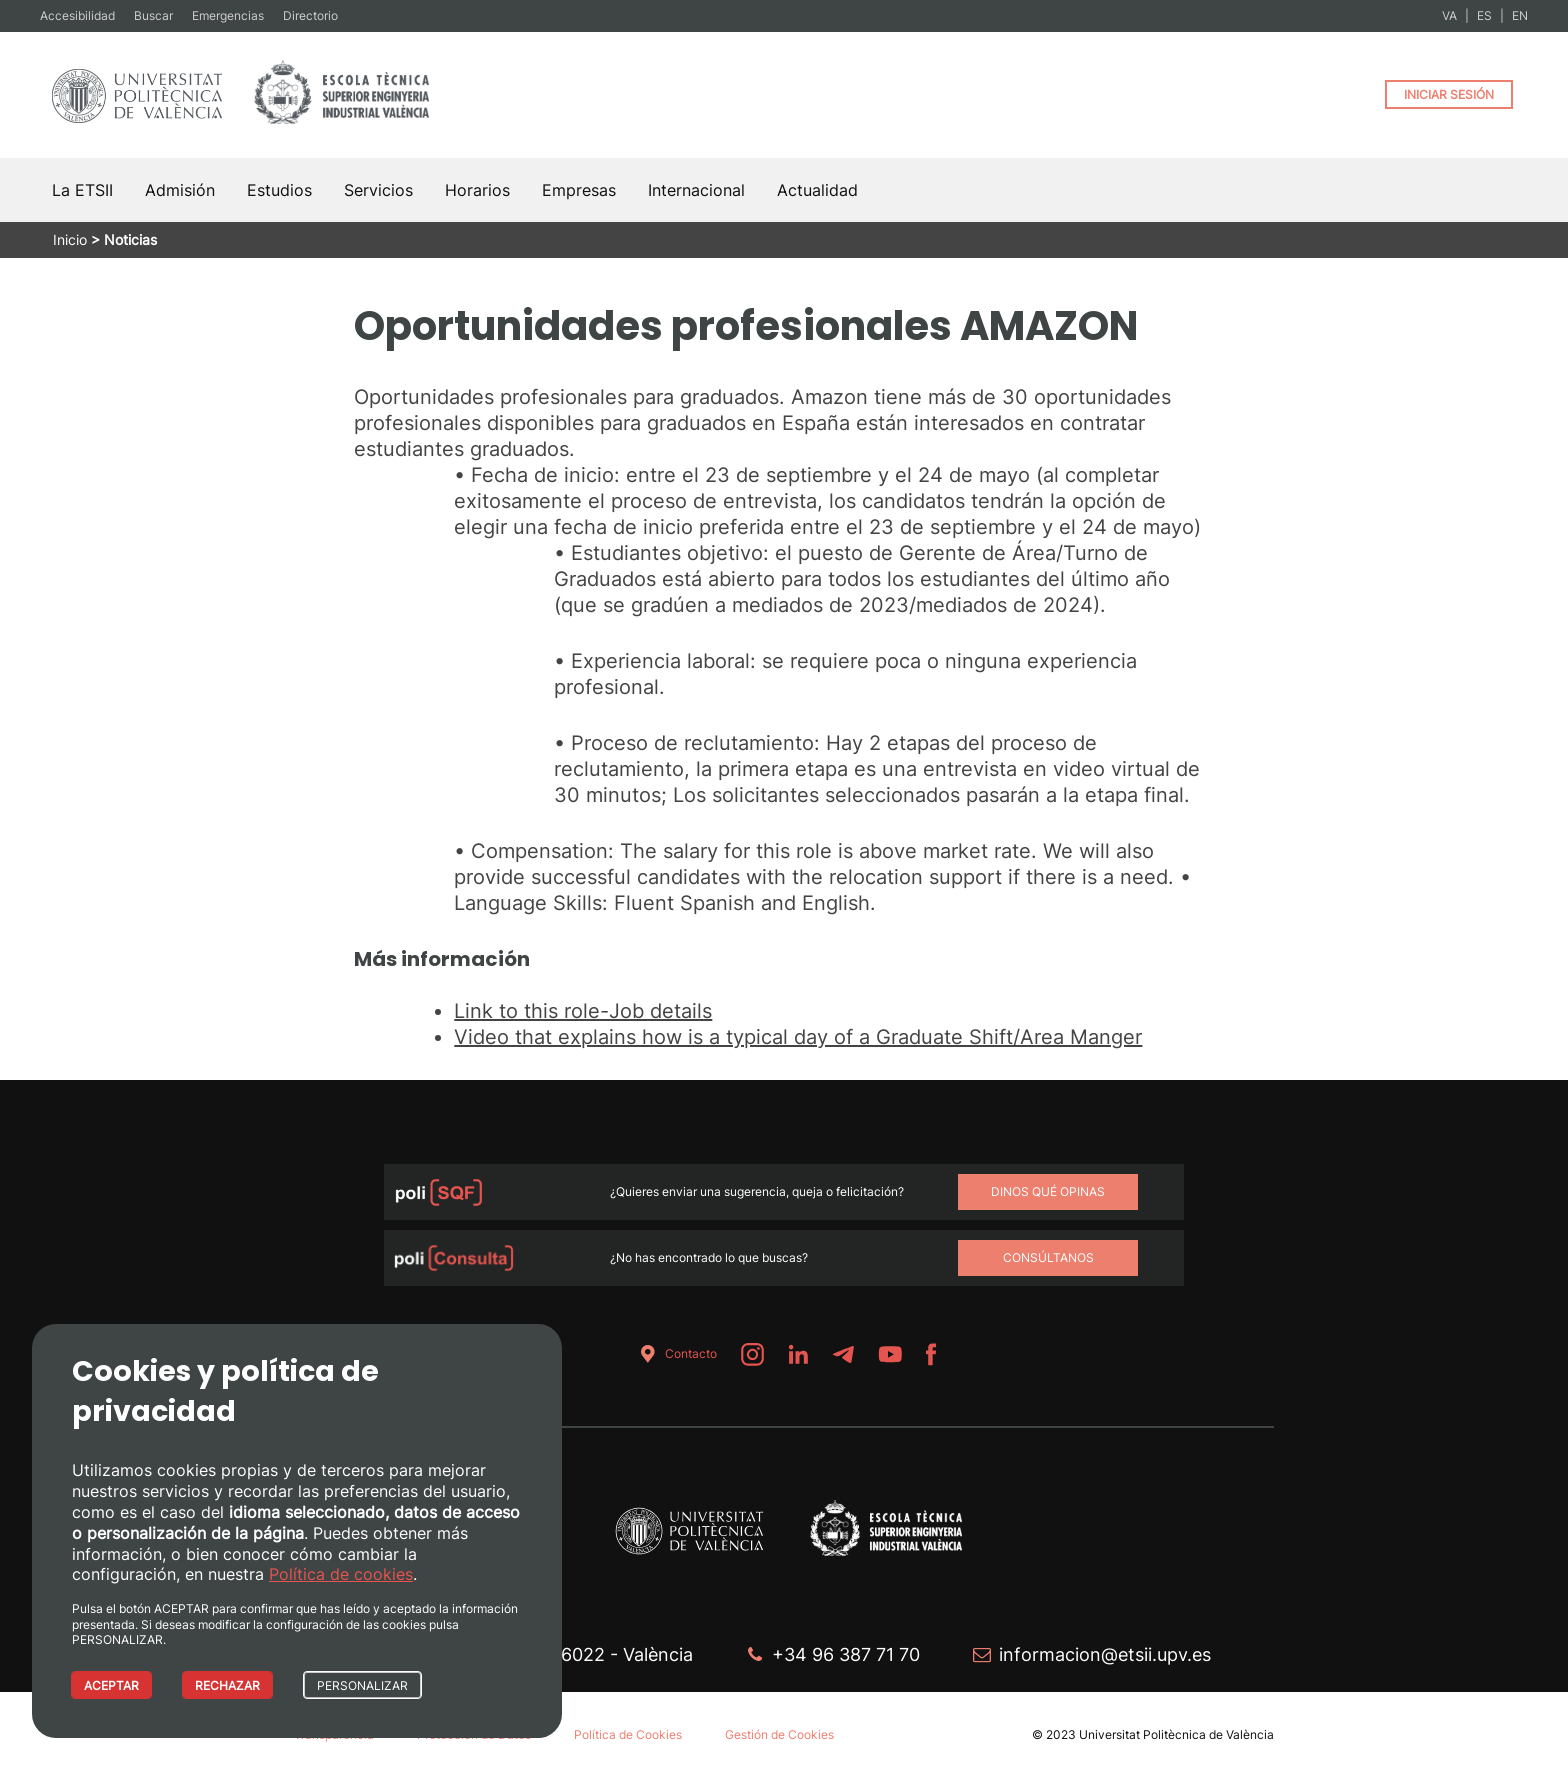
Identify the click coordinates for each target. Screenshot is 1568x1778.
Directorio (310, 15)
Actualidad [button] (817, 190)
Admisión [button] (180, 190)
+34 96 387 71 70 (846, 1654)
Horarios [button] (477, 190)
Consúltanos (1048, 1257)
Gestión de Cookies (779, 1734)
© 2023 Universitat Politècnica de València (1153, 1734)
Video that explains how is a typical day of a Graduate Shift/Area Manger (798, 1037)
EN (1520, 15)
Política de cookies (341, 1574)
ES (1484, 15)
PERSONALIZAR (362, 1685)
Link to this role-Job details (583, 1011)
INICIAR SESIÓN (1449, 94)
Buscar (153, 15)
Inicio (70, 239)
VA (1449, 15)
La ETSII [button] (82, 190)
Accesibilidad (77, 15)
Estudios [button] (279, 190)
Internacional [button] (696, 190)
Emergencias (228, 15)
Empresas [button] (579, 190)
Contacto (675, 1354)
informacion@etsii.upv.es (1105, 1654)
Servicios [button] (378, 190)
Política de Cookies (628, 1734)
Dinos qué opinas (1048, 1191)
